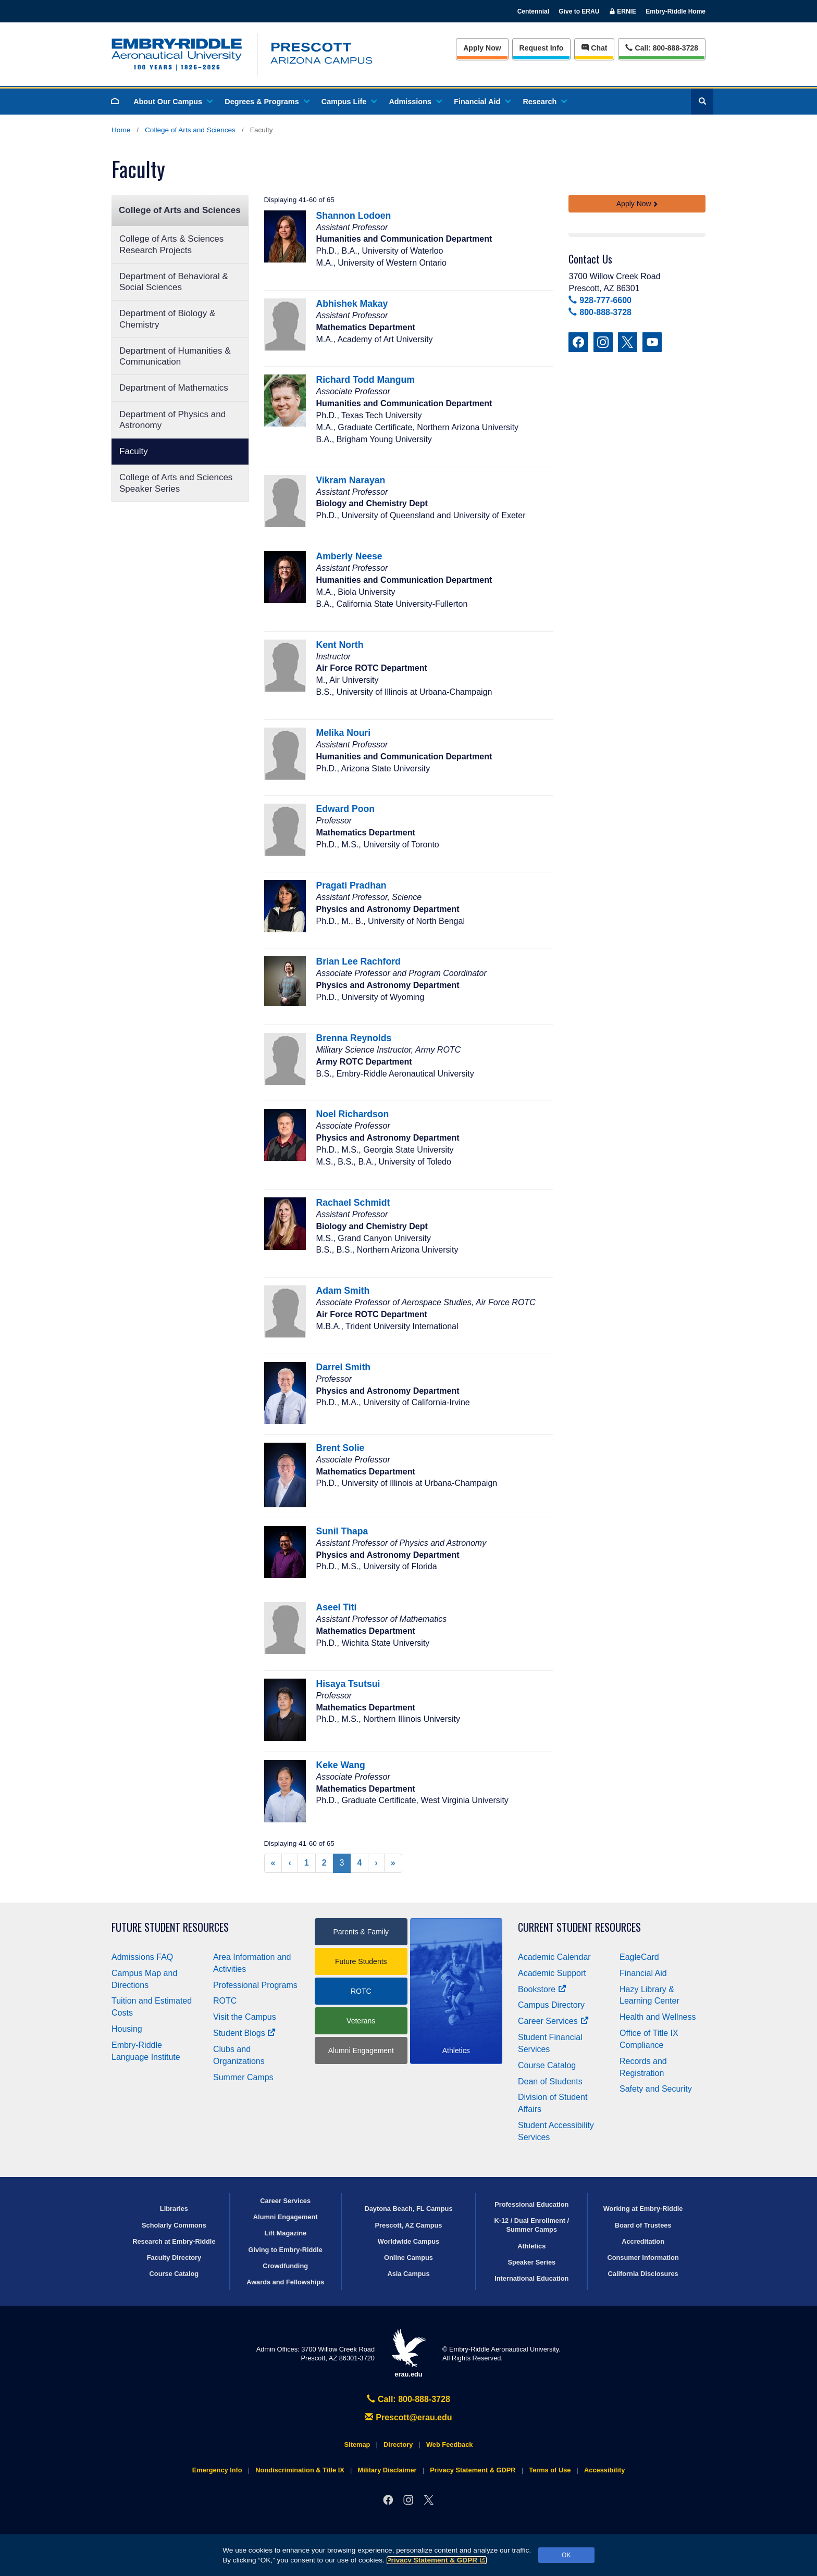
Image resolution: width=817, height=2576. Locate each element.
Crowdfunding (285, 2266)
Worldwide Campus (409, 2241)
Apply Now (482, 48)
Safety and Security (656, 2088)
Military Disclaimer (386, 2470)
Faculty (133, 451)
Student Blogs (244, 2033)
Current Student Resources (579, 1927)
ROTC (225, 2000)
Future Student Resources (170, 1927)
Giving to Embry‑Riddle (286, 2250)
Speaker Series (531, 2262)
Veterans (360, 2021)
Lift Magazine (285, 2233)
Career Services (553, 2021)
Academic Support (552, 1973)
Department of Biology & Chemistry (167, 318)
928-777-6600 (599, 300)
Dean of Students (550, 2081)
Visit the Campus (244, 2016)
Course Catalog (547, 2065)
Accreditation (643, 2241)
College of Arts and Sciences (190, 130)
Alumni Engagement (361, 2050)
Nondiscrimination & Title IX (299, 2470)
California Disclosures (643, 2274)
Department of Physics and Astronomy (172, 419)
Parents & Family (361, 1932)
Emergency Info (217, 2470)
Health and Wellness (658, 2016)
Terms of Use (550, 2470)
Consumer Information (642, 2257)
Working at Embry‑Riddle (643, 2208)
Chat (594, 48)
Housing (127, 2028)
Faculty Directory (174, 2257)
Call (661, 47)
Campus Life (348, 101)
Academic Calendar (554, 1957)
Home (121, 130)
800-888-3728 (599, 312)
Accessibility (604, 2470)
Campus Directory (551, 2004)
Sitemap (357, 2444)
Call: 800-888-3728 (408, 2399)
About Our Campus (172, 101)
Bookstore (542, 1989)
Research (544, 101)
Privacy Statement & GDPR (437, 2560)
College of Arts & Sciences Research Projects (171, 244)
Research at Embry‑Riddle (173, 2241)
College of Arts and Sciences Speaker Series (175, 482)
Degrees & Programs (266, 101)
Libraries (174, 2208)
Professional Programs (255, 1985)
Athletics (531, 2246)
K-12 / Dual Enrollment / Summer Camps (531, 2225)
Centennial (533, 11)
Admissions (415, 101)
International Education (531, 2278)
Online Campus (408, 2257)
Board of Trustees (643, 2225)
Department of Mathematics (173, 388)
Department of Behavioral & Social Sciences (173, 281)
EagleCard (639, 1957)
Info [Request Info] (541, 48)
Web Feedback (449, 2444)
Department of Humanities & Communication (175, 356)
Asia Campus (408, 2274)
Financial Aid (482, 101)
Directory (398, 2444)
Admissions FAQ (142, 1957)
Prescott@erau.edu (408, 2417)
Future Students (361, 1961)
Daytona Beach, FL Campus (408, 2208)
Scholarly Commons (174, 2225)
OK (566, 2555)
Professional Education (531, 2204)
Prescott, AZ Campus (408, 2225)
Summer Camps (243, 2077)
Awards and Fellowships (285, 2282)
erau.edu (408, 2353)
